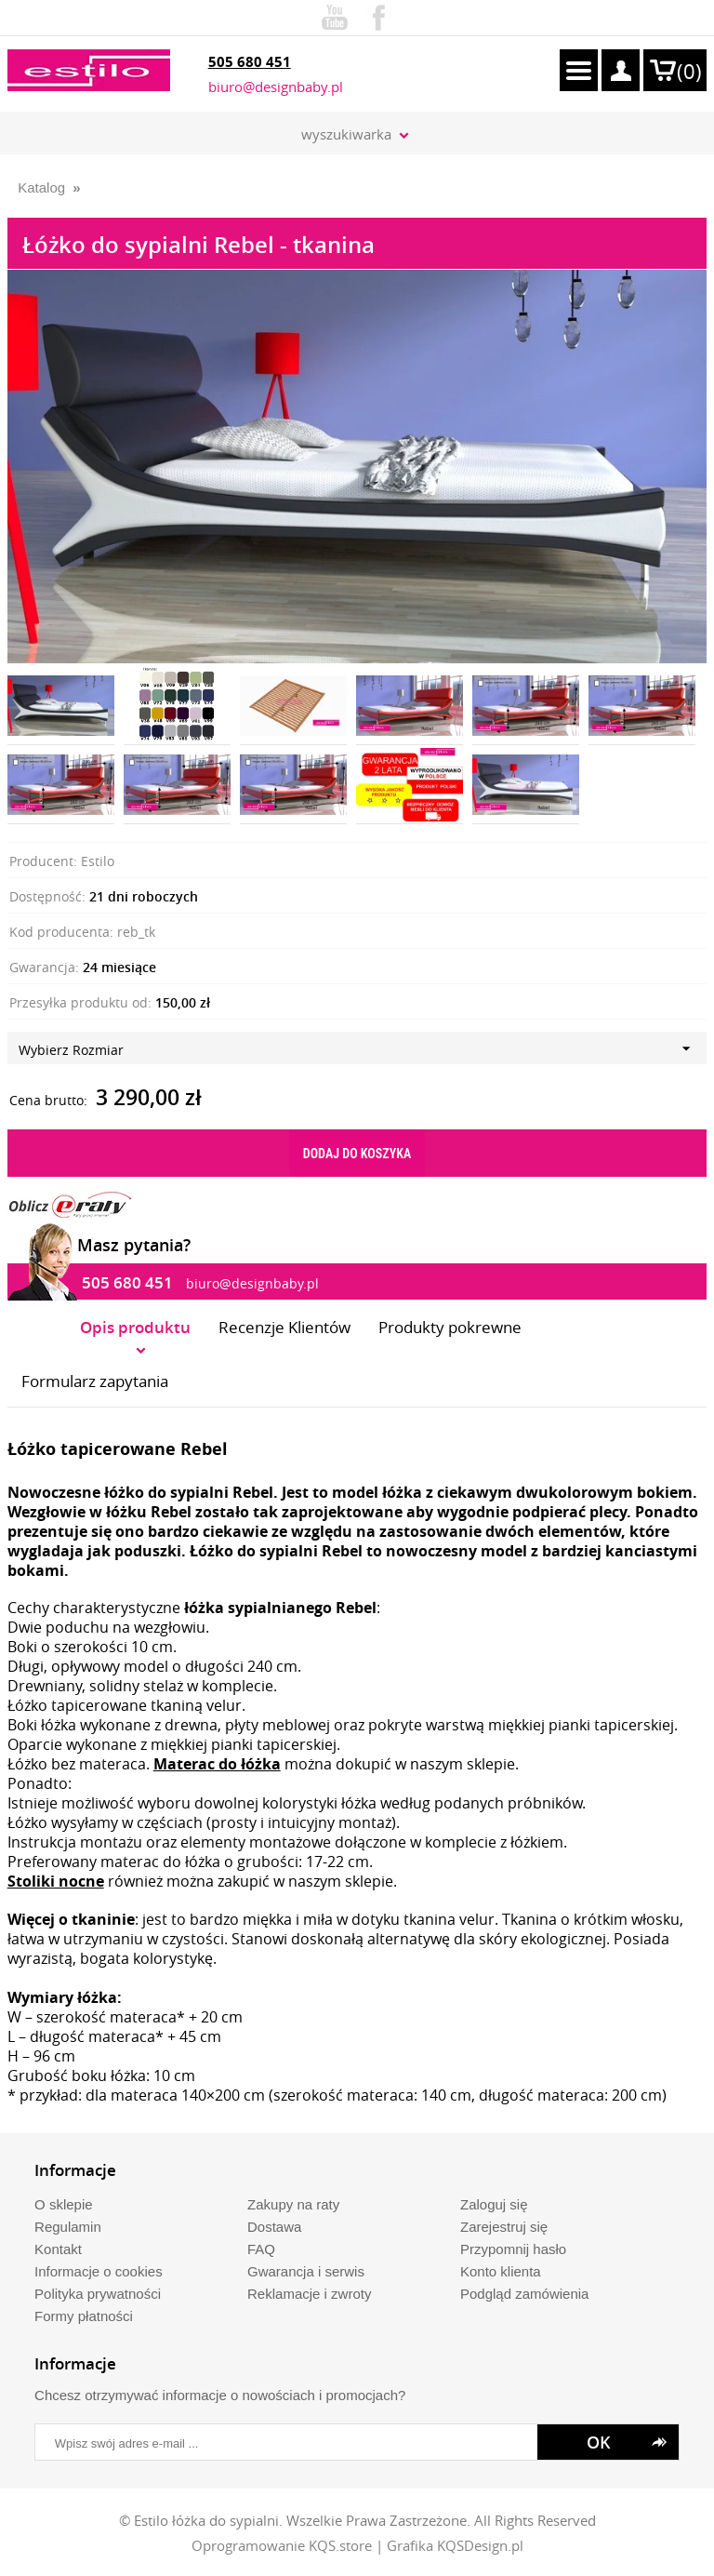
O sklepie (63, 2204)
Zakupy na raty (293, 2204)
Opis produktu (135, 1327)
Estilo (97, 861)
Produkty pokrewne (450, 1327)
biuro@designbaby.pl (275, 86)
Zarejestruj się (504, 2227)
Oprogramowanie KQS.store (282, 2545)
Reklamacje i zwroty (309, 2294)
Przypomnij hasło (513, 2249)
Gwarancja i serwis (305, 2271)
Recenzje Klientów (284, 1327)
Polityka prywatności (97, 2294)
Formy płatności (83, 2316)
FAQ (261, 2249)
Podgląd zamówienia (524, 2294)
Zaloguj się (494, 2204)
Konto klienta (500, 2271)
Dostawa (274, 2227)
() (689, 71)
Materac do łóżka (217, 1764)
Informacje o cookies (98, 2271)
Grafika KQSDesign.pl (455, 2545)
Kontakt (58, 2249)
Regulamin (67, 2227)
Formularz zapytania (94, 1381)
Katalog (41, 187)
